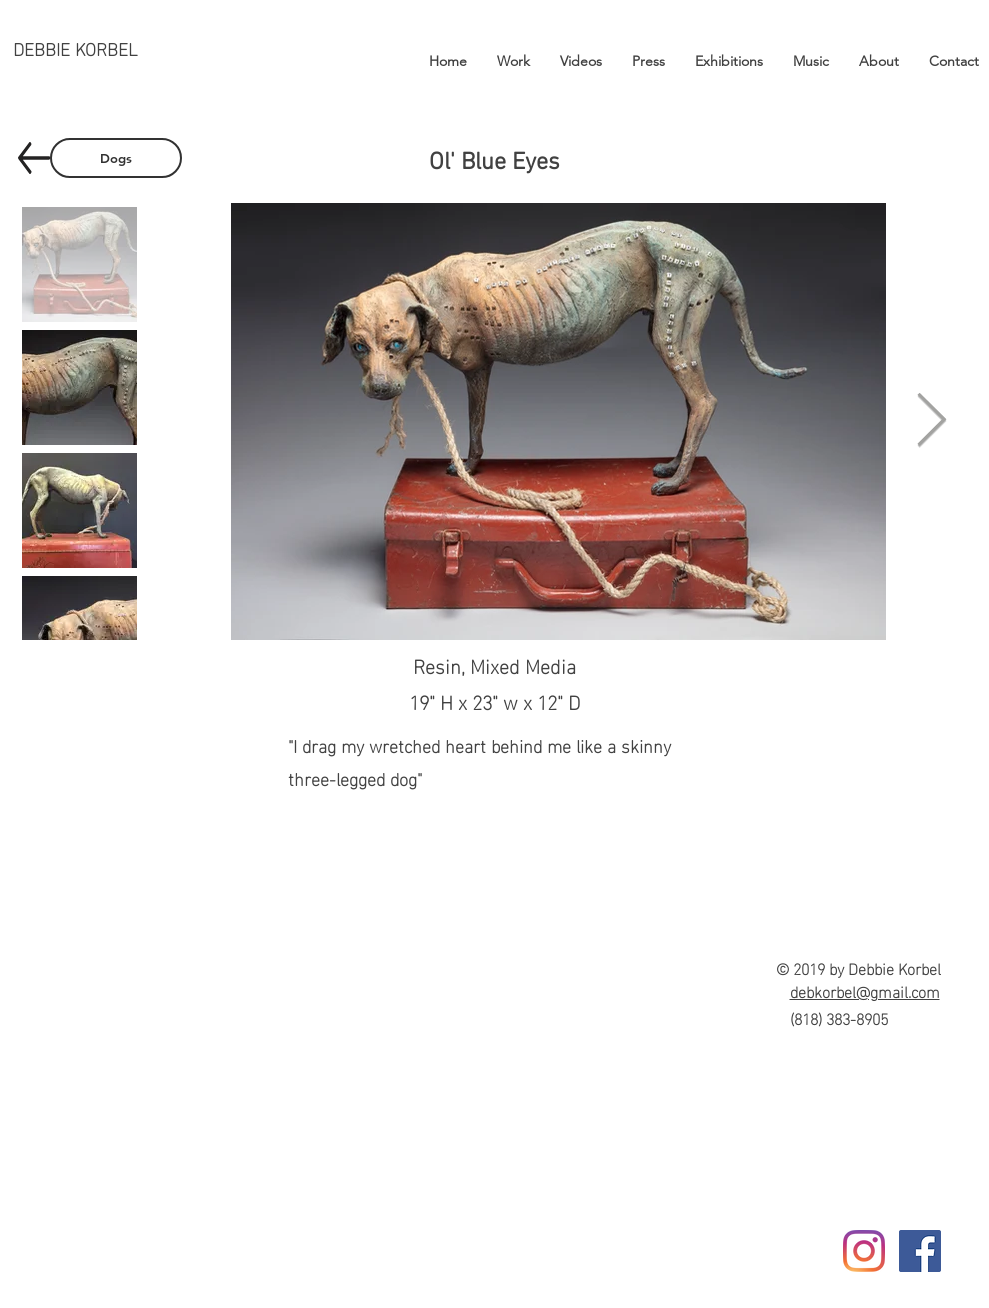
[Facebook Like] (921, 1285)
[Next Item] (932, 422)
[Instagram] (864, 1251)
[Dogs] (116, 158)
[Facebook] (920, 1251)
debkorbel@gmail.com (865, 990)
